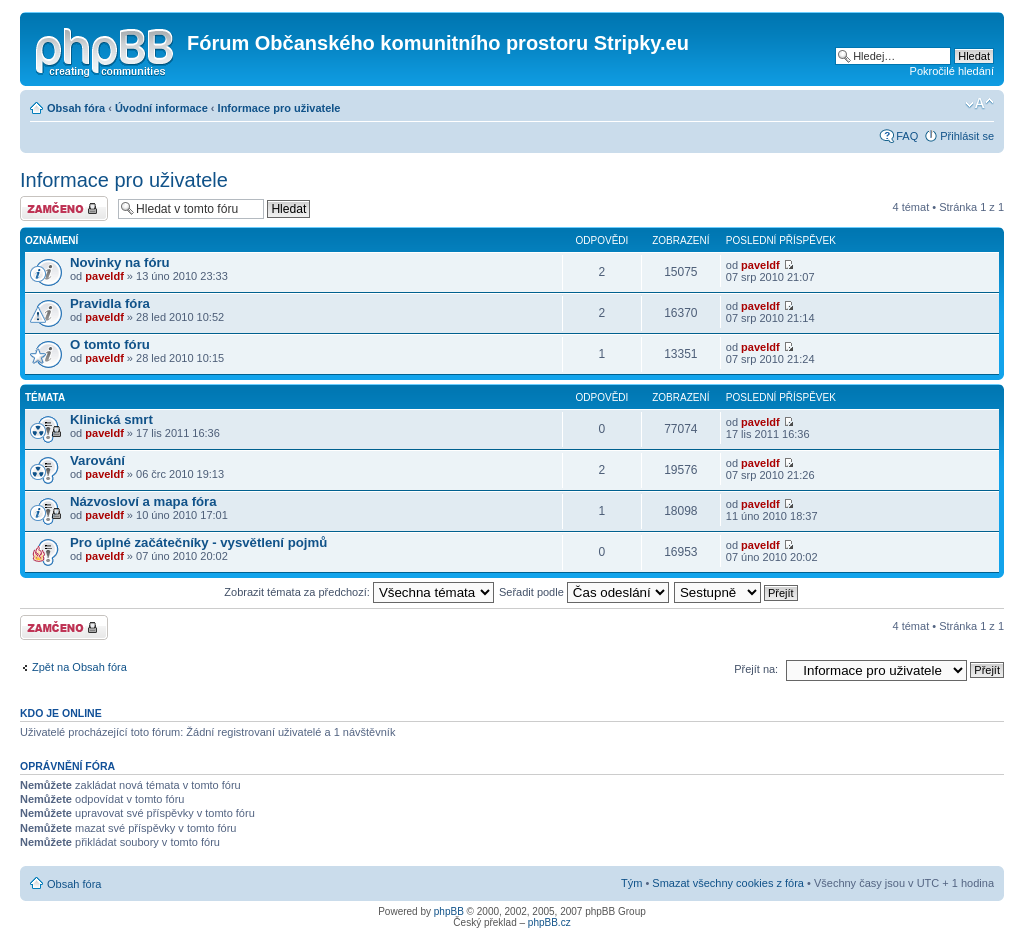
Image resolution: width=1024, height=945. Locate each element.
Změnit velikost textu (979, 104)
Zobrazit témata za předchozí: (359, 592)
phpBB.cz (549, 922)
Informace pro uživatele (279, 108)
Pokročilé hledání (952, 71)
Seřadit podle (584, 592)
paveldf (104, 276)
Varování (97, 460)
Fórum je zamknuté (64, 208)
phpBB (449, 911)
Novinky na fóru (120, 262)
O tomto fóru (110, 344)
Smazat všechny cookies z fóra (728, 883)
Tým (631, 883)
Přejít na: (756, 669)
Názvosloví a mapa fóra (143, 501)
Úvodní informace (161, 108)
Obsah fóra (76, 108)
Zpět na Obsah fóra (79, 667)
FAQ (907, 136)
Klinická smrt (111, 419)
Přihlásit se (967, 136)
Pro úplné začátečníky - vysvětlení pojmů (198, 542)
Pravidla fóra (110, 303)
